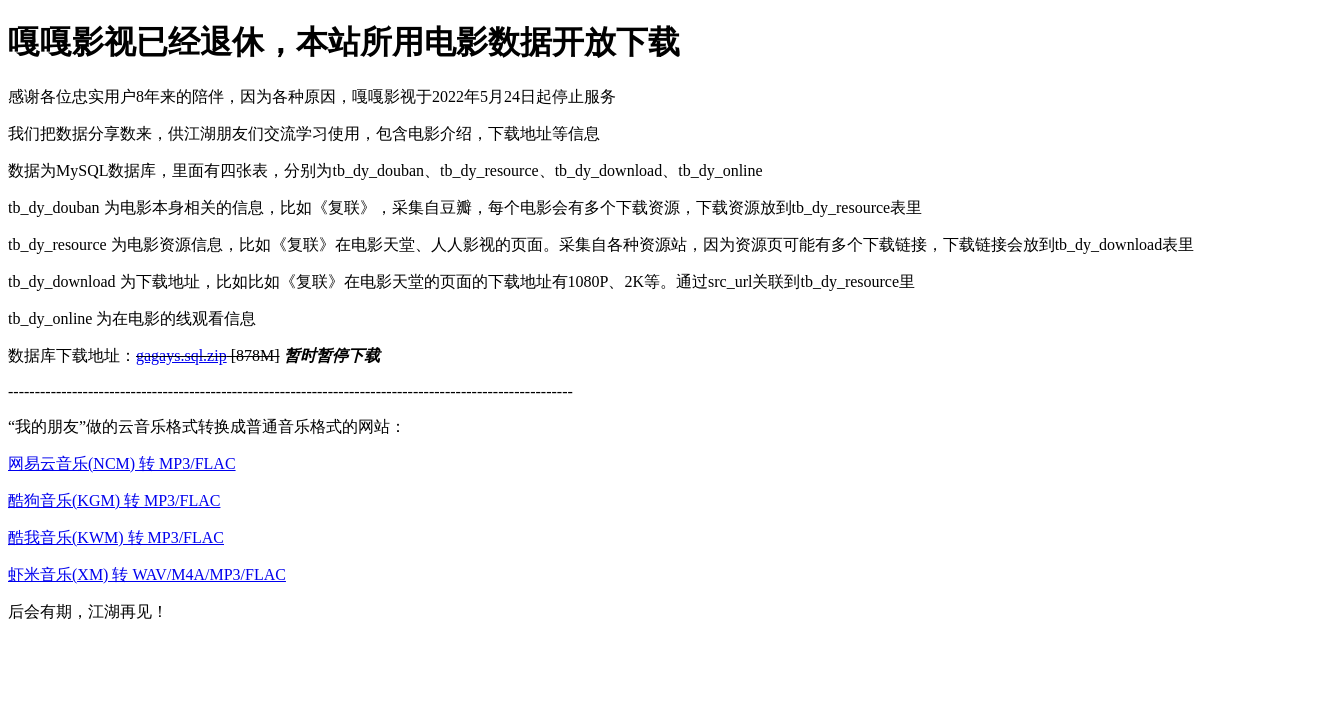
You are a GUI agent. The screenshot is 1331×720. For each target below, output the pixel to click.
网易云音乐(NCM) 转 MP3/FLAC (122, 463)
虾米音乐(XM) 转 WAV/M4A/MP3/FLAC (147, 574)
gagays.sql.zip (181, 355)
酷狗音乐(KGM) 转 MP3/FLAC (114, 500)
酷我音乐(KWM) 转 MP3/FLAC (116, 537)
